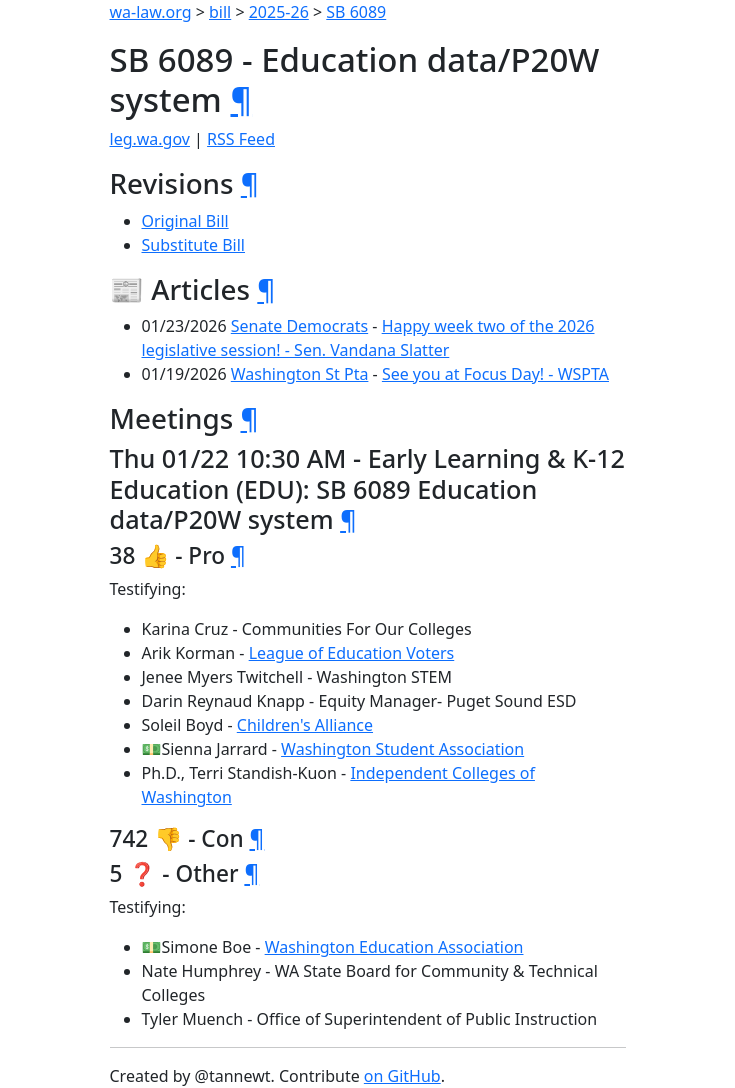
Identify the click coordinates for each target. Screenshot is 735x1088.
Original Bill (185, 221)
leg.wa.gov (150, 139)
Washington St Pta (300, 374)
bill (220, 12)
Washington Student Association (402, 749)
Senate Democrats (299, 326)
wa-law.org (151, 12)
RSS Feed (241, 139)
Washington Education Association (394, 947)
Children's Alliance (305, 725)
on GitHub (402, 1076)
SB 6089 (356, 12)
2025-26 (279, 12)
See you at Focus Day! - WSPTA (495, 374)
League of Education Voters (352, 653)
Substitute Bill (194, 245)
